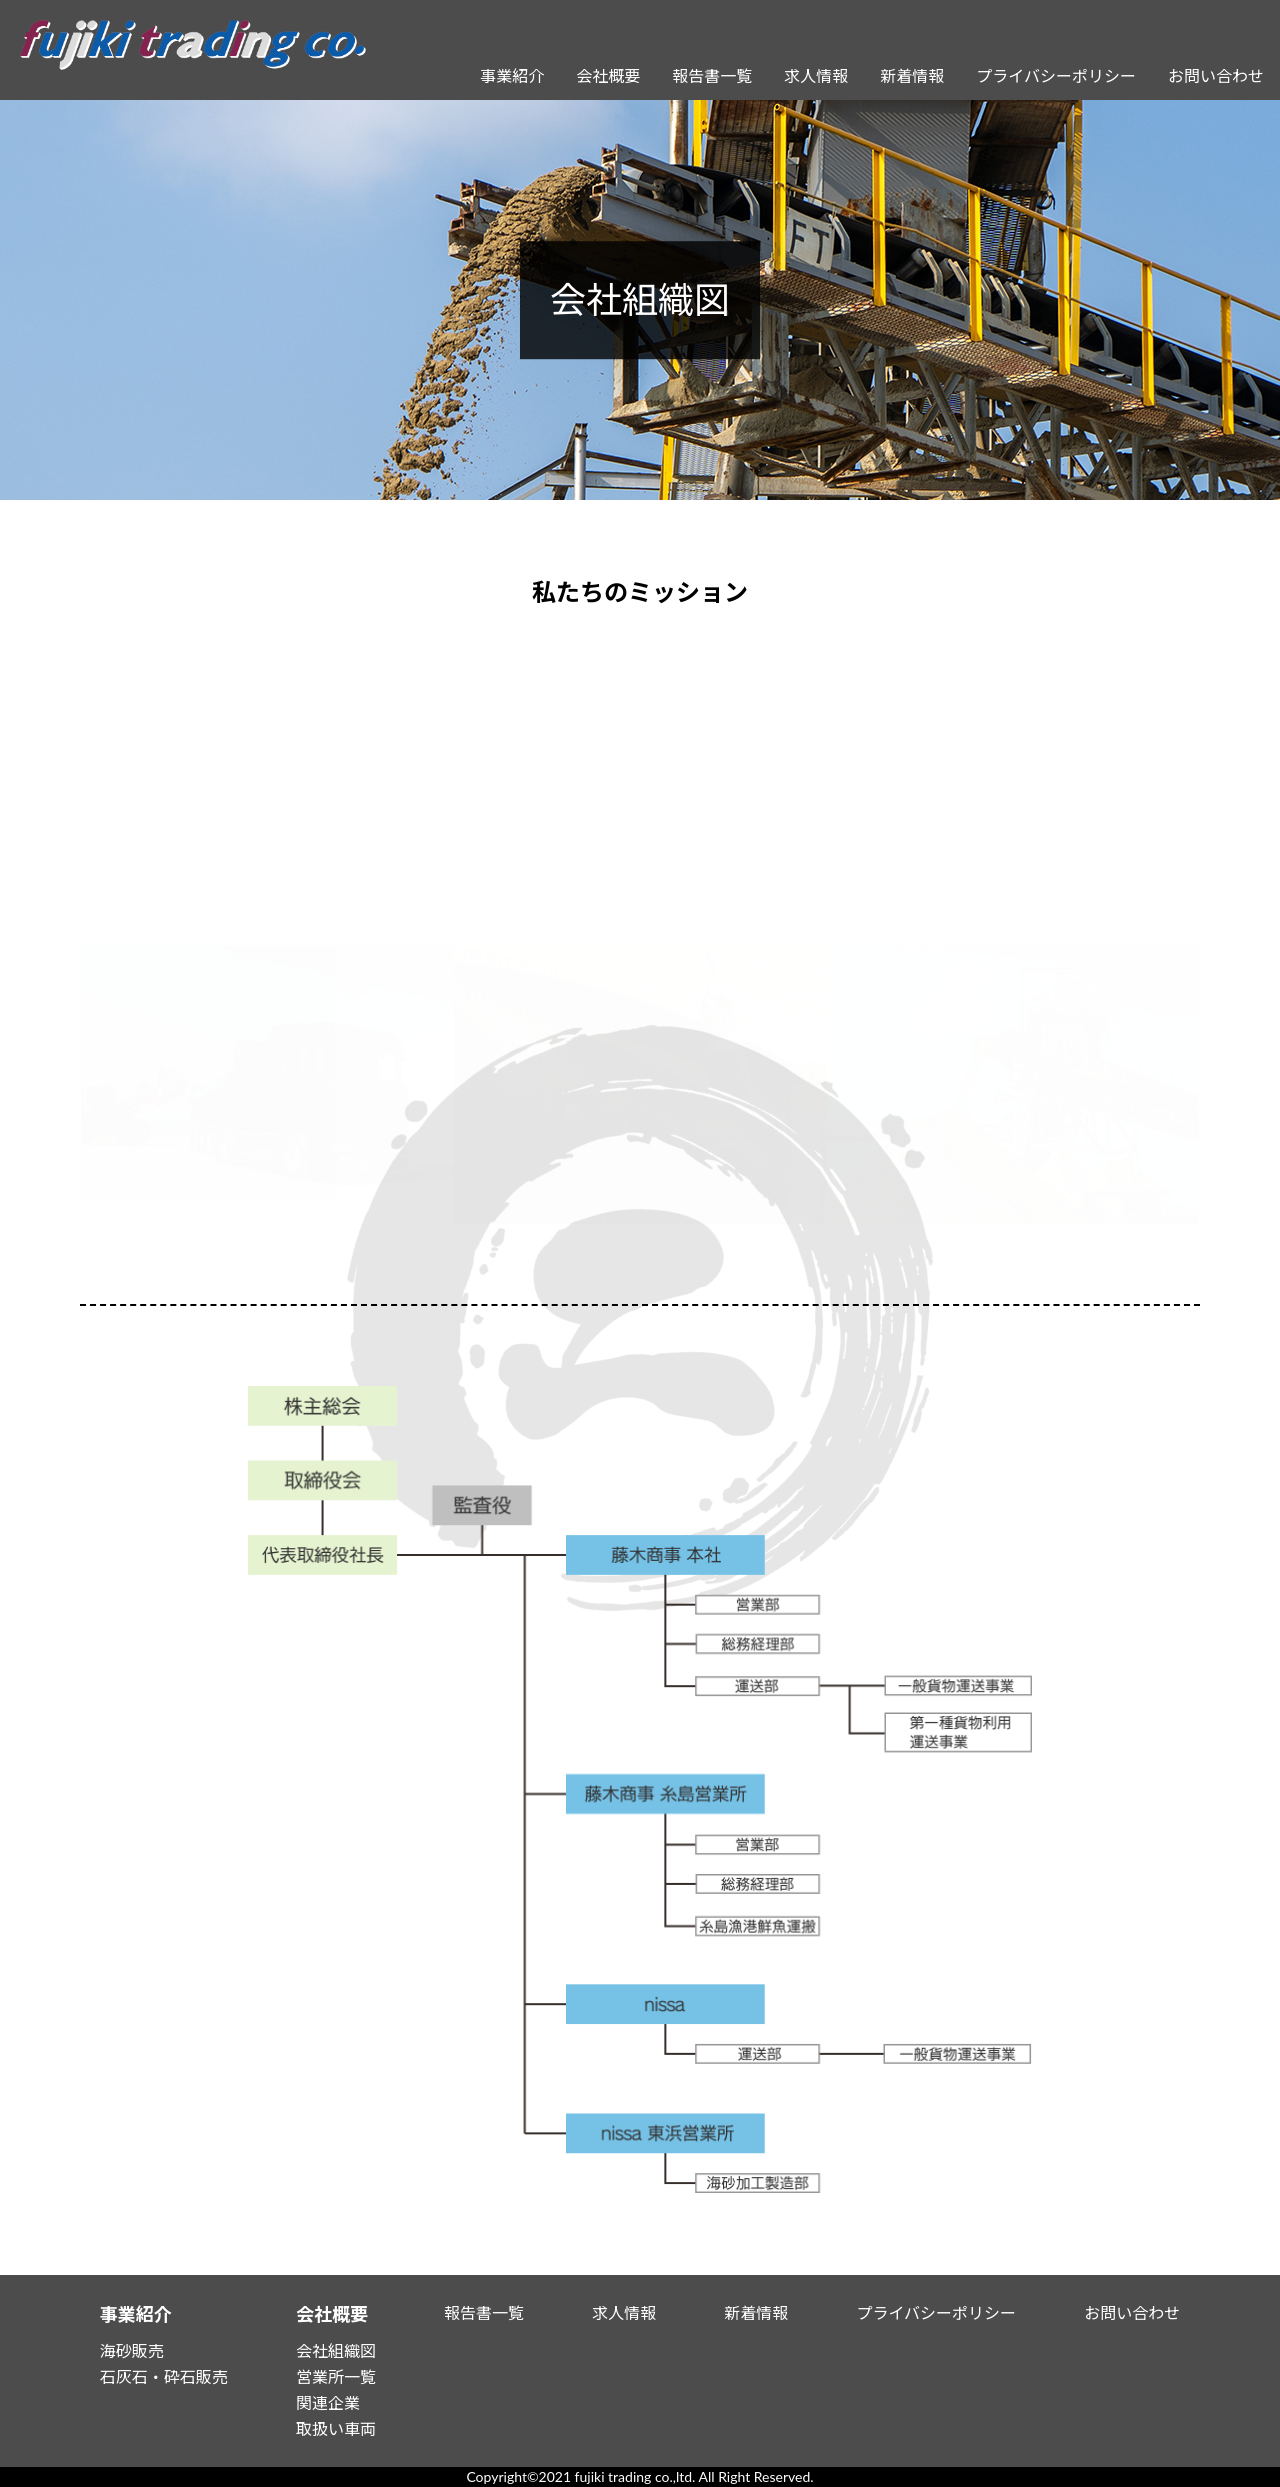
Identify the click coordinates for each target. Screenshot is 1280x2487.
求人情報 (816, 75)
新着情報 (912, 75)
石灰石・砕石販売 (164, 2376)
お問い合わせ (1216, 75)
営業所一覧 (336, 2376)
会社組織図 (336, 2350)
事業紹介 (512, 75)
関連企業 (328, 2402)
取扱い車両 (336, 2428)
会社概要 (608, 75)
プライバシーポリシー (1056, 75)
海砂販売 (132, 2350)
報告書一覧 (712, 75)
